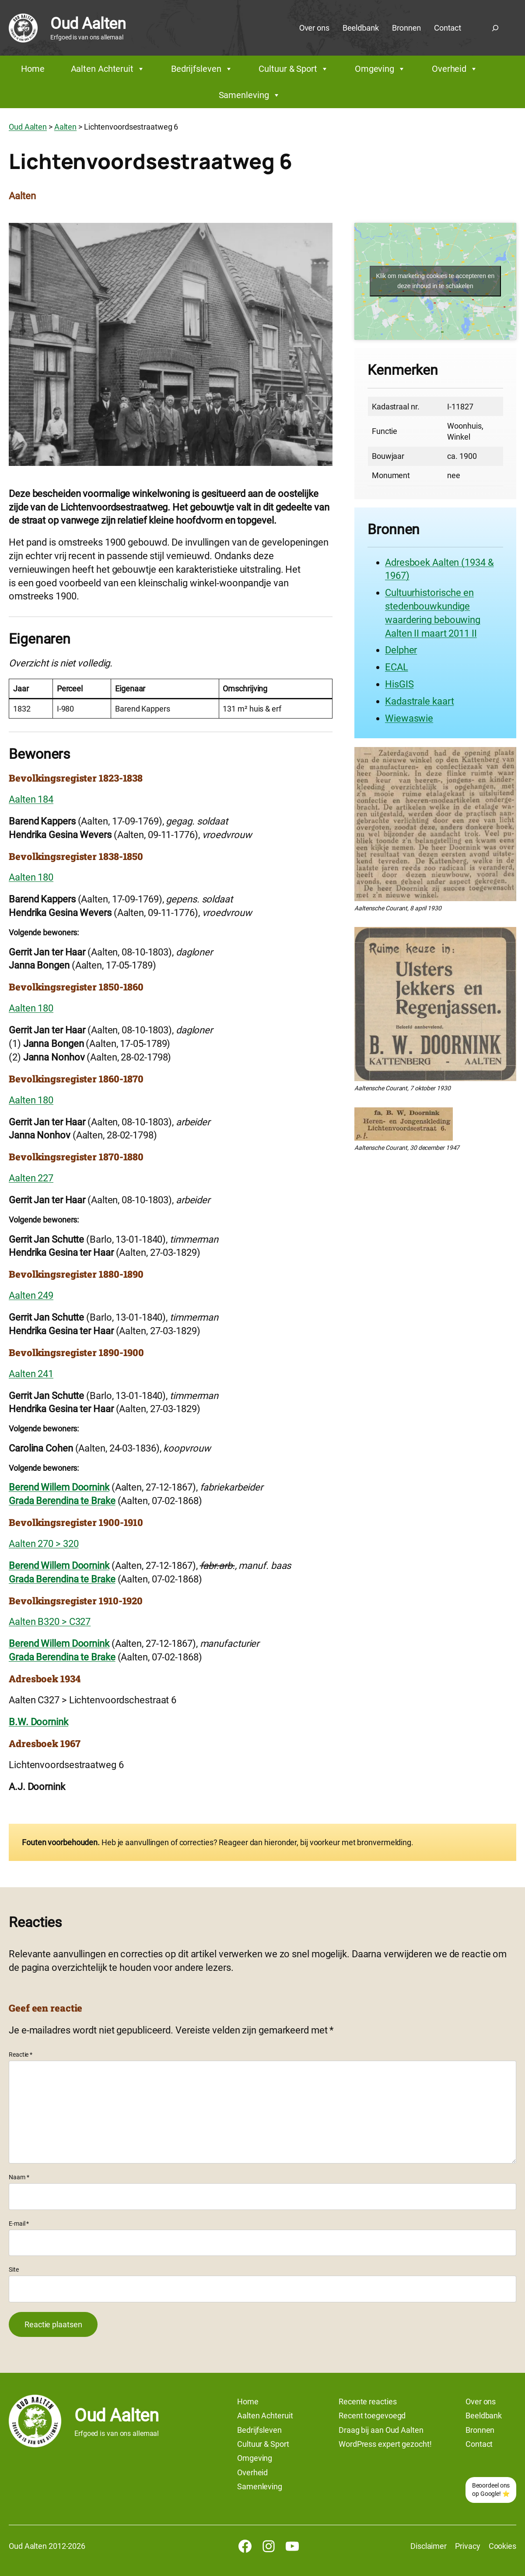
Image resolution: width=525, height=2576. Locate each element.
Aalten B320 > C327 (50, 1621)
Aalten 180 (31, 877)
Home (33, 68)
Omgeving (380, 69)
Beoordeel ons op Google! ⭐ (491, 2490)
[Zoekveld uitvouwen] (495, 28)
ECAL (396, 667)
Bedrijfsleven (202, 69)
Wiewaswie (409, 718)
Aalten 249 (31, 1295)
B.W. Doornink (38, 1721)
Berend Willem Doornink (59, 1487)
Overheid (455, 69)
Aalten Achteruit (108, 69)
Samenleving (249, 95)
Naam (19, 2177)
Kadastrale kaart (419, 701)
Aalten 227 (31, 1178)
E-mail (19, 2223)
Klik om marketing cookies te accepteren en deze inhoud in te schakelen (435, 280)
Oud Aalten (88, 23)
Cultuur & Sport (293, 69)
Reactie (20, 2054)
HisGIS (399, 684)
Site (14, 2269)
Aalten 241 (31, 1373)
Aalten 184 (31, 799)
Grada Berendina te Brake (62, 1500)
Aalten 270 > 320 (43, 1543)
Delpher (401, 650)
